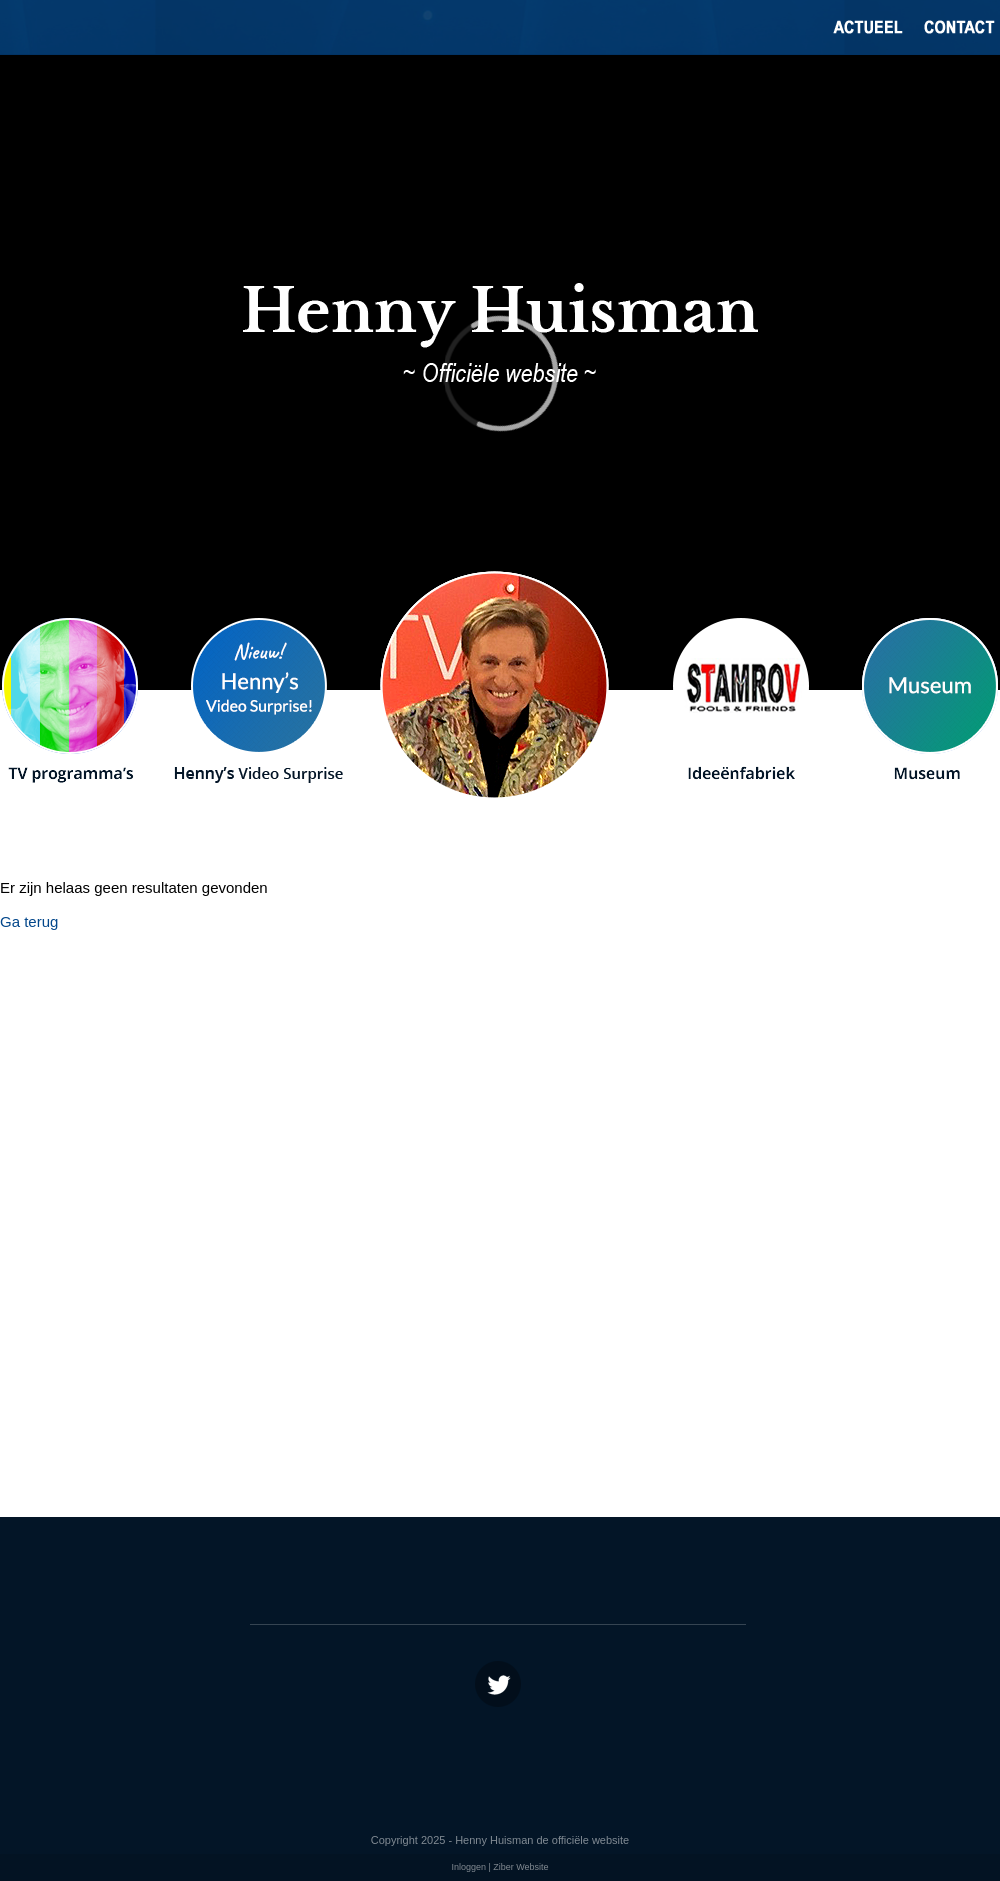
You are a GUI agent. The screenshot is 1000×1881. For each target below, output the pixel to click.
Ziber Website (520, 1867)
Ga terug (29, 921)
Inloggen (468, 1867)
